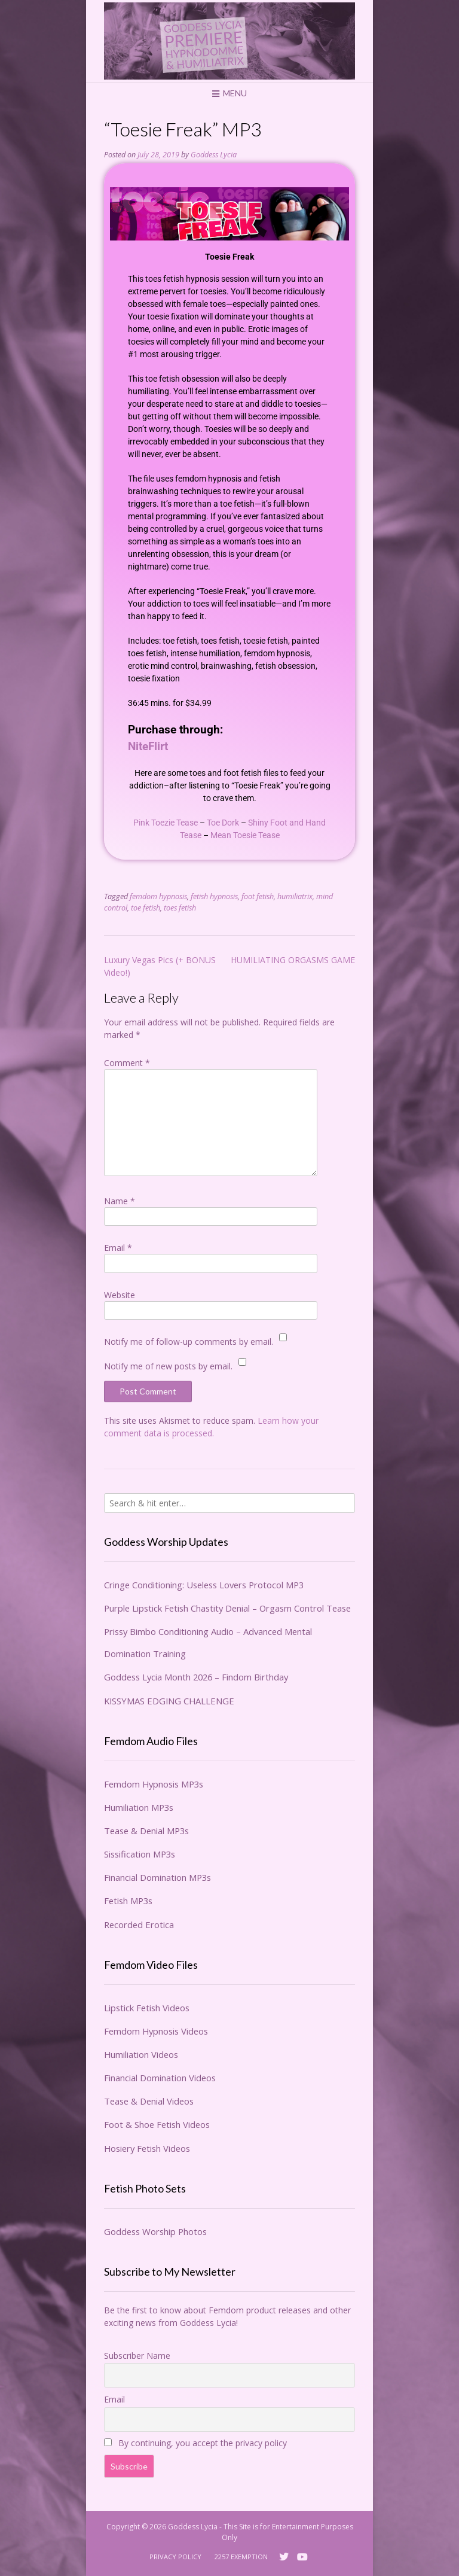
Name (119, 1201)
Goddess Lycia (214, 155)
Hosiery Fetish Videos (147, 2148)
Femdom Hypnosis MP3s (153, 1784)
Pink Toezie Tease (165, 822)
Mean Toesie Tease (245, 835)
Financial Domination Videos (160, 2078)
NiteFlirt (148, 746)
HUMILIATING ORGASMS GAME (293, 960)
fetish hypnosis (214, 896)
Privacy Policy (175, 2556)
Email (118, 1247)
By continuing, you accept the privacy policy (195, 2443)
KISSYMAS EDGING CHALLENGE (169, 1701)
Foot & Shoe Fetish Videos (157, 2124)
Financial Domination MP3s (157, 1877)
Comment (127, 1062)
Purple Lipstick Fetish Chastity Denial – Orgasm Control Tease (227, 1608)
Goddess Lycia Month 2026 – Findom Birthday (196, 1677)
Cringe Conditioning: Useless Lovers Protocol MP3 (204, 1585)
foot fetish (257, 896)
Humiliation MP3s (138, 1807)
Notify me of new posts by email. (168, 1366)
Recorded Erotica (139, 1925)
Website (119, 1295)
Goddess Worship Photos (155, 2231)
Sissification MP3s (139, 1854)
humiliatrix (295, 896)
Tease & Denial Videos (149, 2101)
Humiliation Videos (141, 2054)
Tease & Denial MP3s (146, 1831)
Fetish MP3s (128, 1901)
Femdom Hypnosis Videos (156, 2031)
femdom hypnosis (158, 896)
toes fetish (180, 908)
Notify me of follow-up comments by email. (188, 1341)
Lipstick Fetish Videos (146, 2008)
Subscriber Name (137, 2355)
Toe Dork (223, 822)
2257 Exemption (241, 2556)
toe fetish (145, 908)
